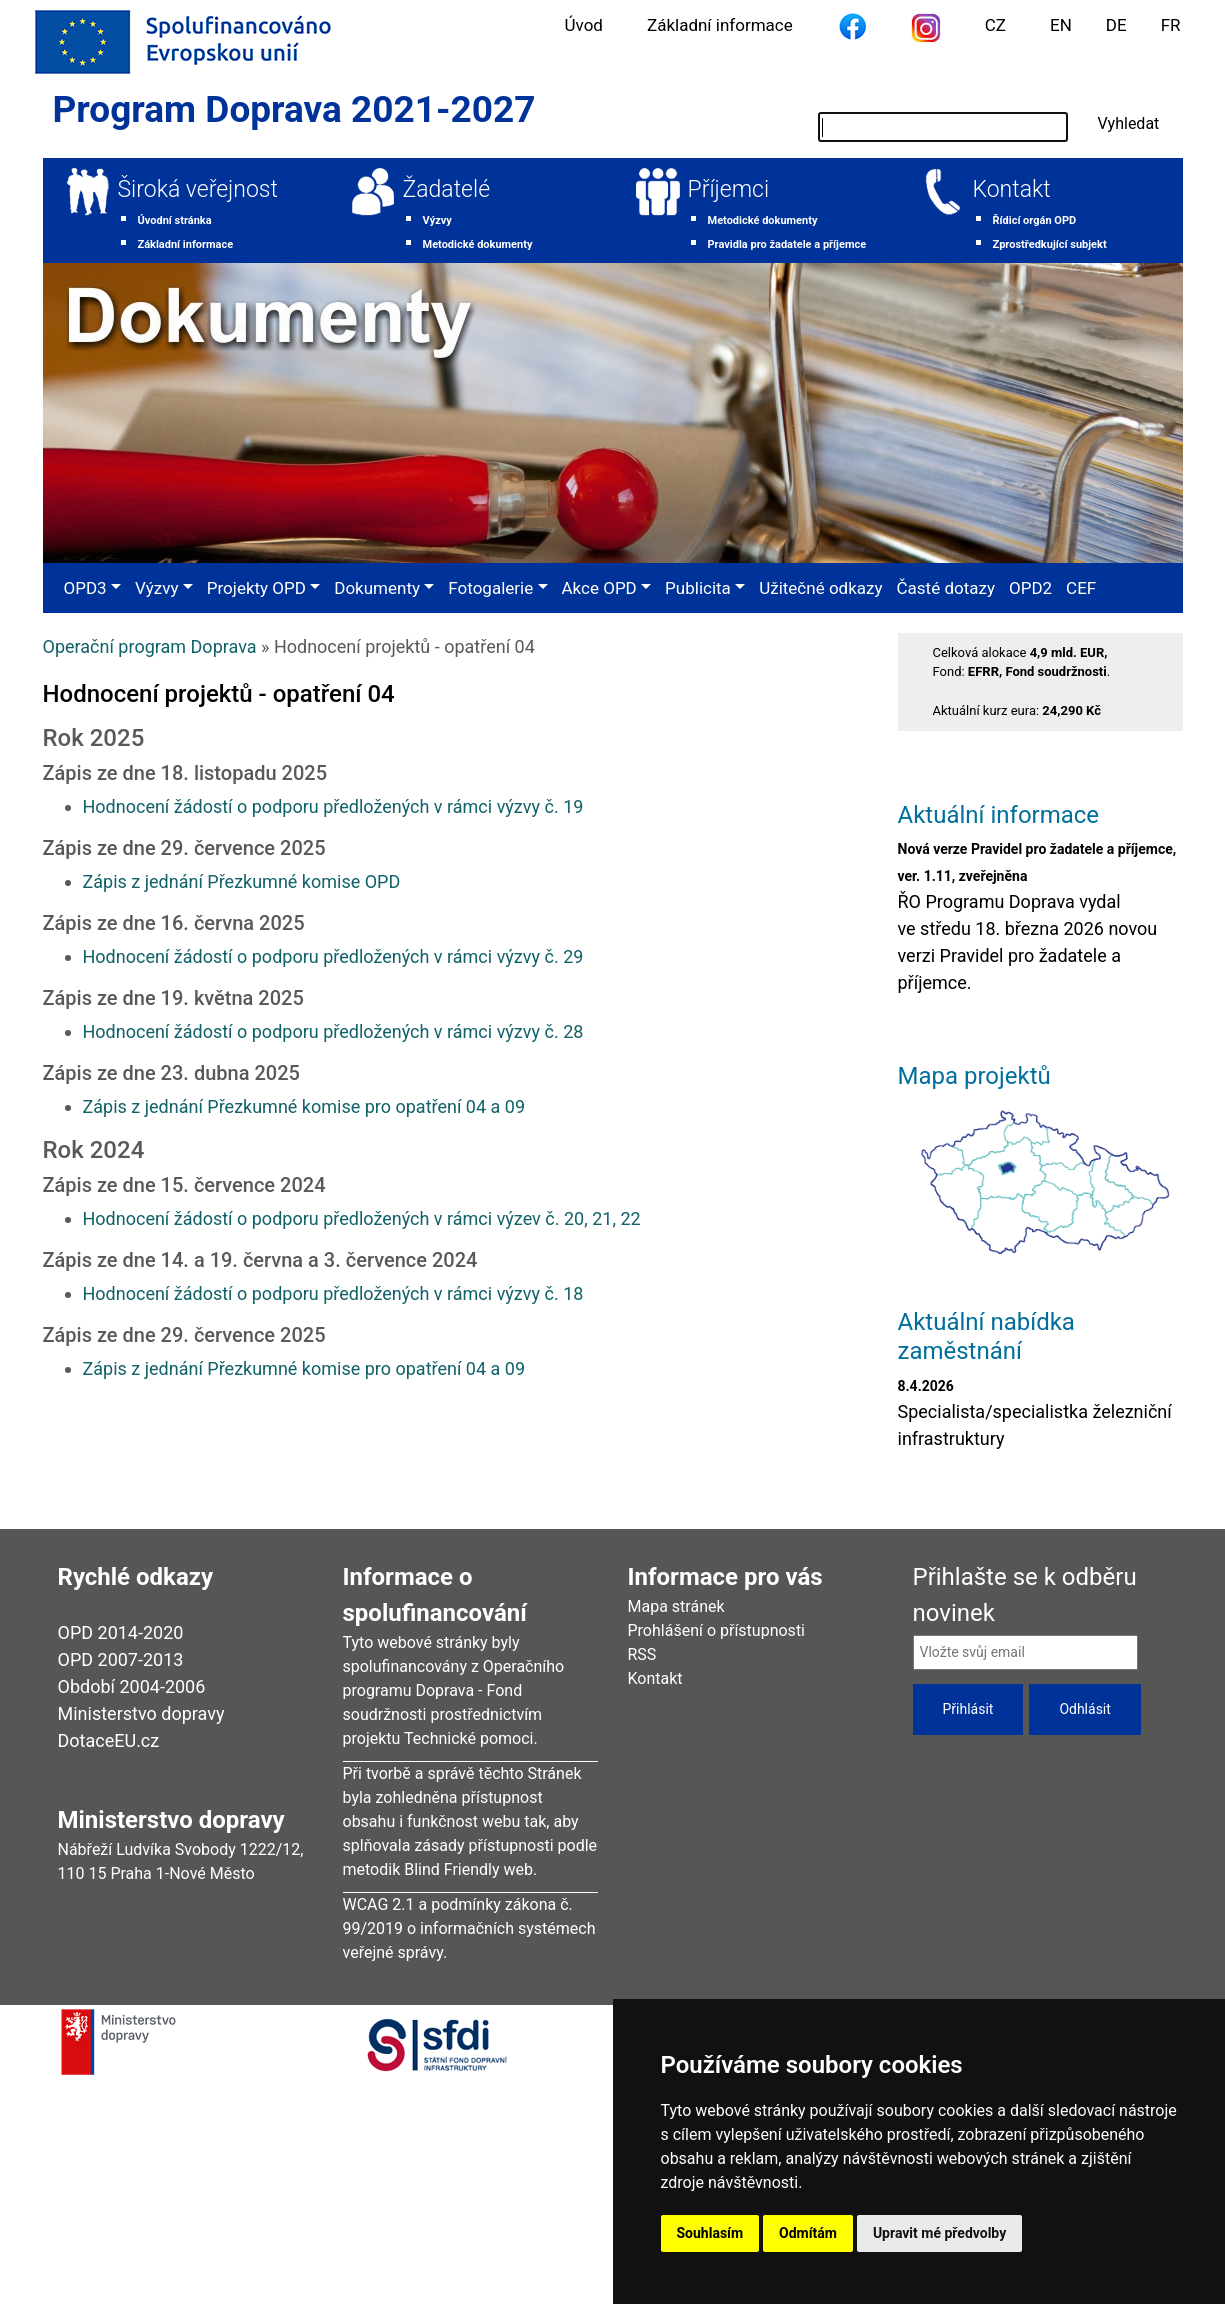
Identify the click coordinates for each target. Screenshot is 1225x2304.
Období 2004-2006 (132, 1686)
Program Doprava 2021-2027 (294, 109)
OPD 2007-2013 (121, 1659)
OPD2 (1030, 588)
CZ (995, 25)
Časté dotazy (946, 588)
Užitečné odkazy (820, 588)
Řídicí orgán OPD (1035, 220)
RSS (642, 1654)
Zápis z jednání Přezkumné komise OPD (242, 881)
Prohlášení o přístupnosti (717, 1630)
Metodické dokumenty (478, 244)
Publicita (698, 588)
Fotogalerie (490, 588)
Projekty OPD (256, 588)
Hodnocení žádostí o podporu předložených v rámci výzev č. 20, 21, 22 (362, 1218)
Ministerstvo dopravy (141, 1713)
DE (1116, 25)
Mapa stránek (676, 1606)
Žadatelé (447, 189)
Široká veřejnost (198, 189)
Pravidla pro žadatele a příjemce (787, 244)
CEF (1081, 588)
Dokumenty (377, 588)
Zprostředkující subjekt (1050, 244)
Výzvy (437, 220)
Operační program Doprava (150, 646)
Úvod (584, 25)
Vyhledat (1129, 123)
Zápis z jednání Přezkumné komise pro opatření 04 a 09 (304, 1106)
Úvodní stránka (175, 220)
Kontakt (1012, 189)
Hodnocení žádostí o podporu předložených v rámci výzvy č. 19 (333, 806)
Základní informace (720, 25)
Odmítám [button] (808, 2233)
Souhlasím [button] (710, 2233)
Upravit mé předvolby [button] (939, 2233)
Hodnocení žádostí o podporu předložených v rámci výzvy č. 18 (333, 1293)
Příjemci (729, 189)
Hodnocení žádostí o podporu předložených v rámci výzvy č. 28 (333, 1031)
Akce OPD (599, 588)
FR (1171, 25)
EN (1061, 25)
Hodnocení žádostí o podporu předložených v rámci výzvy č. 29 (333, 956)
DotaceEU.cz (109, 1740)
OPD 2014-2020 (121, 1632)
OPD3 (85, 588)
